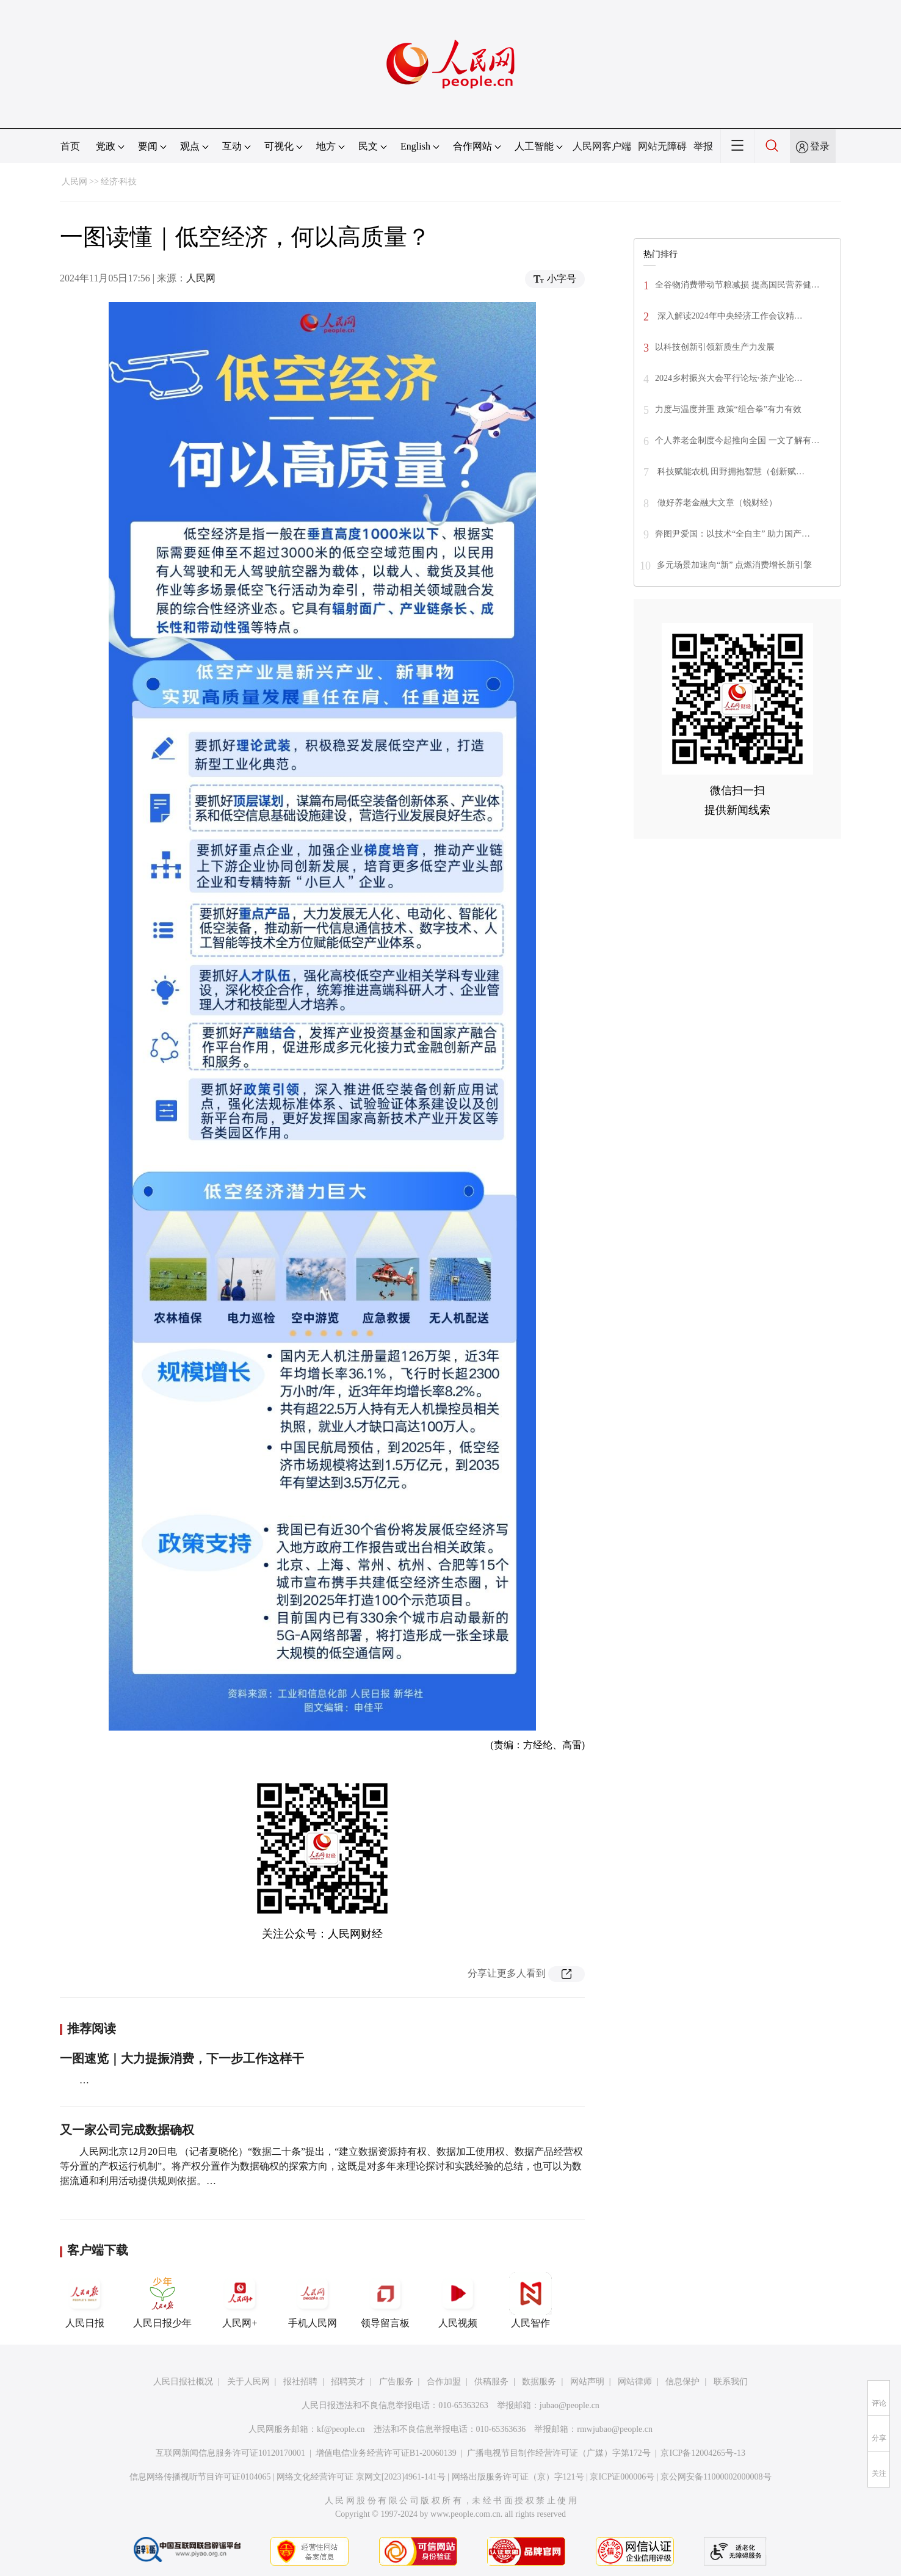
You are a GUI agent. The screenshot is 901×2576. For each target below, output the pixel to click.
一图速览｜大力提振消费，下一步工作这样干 (182, 2058)
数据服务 (539, 2381)
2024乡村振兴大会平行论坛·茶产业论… (729, 378)
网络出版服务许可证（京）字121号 (518, 2476)
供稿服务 (491, 2381)
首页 (70, 146)
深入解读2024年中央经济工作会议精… (729, 315)
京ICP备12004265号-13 (702, 2453)
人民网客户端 (602, 146)
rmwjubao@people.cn (615, 2429)
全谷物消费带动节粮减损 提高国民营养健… (737, 284)
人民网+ (240, 2300)
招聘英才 (348, 2381)
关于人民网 (248, 2381)
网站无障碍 (662, 146)
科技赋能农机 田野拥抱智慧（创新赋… (730, 471)
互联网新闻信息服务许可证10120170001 (230, 2453)
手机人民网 (312, 2300)
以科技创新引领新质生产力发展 (715, 347)
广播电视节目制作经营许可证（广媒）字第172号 (559, 2453)
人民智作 (530, 2300)
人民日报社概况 (183, 2381)
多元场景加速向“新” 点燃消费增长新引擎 (734, 565)
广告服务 (396, 2381)
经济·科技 (119, 181)
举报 (703, 146)
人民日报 (84, 2300)
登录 (820, 146)
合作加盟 (444, 2381)
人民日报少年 (162, 2300)
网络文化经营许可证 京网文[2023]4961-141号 (361, 2476)
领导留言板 (385, 2300)
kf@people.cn (341, 2429)
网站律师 (635, 2381)
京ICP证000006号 (622, 2476)
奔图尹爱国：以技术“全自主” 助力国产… (732, 533)
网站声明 (587, 2381)
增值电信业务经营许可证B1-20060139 (386, 2453)
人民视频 (457, 2300)
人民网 (74, 181)
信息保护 (682, 2381)
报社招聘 (300, 2381)
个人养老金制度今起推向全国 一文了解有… (737, 440)
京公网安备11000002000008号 (715, 2476)
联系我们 (731, 2381)
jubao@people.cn (569, 2405)
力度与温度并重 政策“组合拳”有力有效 (728, 409)
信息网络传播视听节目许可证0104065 (199, 2476)
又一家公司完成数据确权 (127, 2129)
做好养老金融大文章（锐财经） (716, 502)
